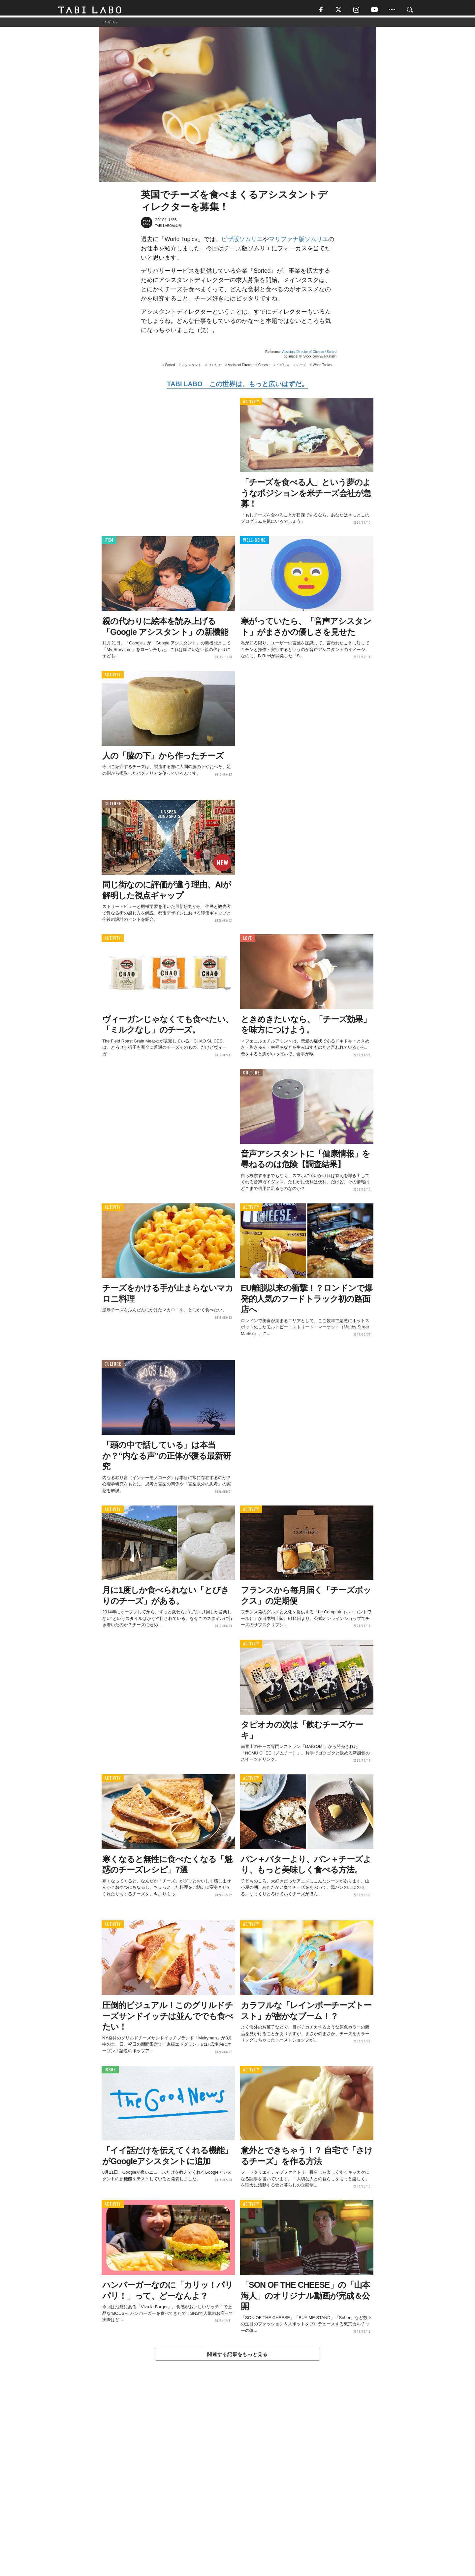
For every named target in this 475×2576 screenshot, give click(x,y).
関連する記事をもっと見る (237, 2356)
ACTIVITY (251, 404)
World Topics (322, 367)
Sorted (169, 367)
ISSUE (110, 2072)
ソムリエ (214, 367)
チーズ (301, 367)
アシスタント (191, 367)
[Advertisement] (237, 2484)
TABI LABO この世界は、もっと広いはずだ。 (237, 386)
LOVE (247, 940)
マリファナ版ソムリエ (298, 241)
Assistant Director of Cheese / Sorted (309, 354)
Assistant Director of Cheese (248, 367)
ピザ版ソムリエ (242, 241)
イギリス (282, 367)
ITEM (109, 543)
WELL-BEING (254, 543)
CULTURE (113, 806)
